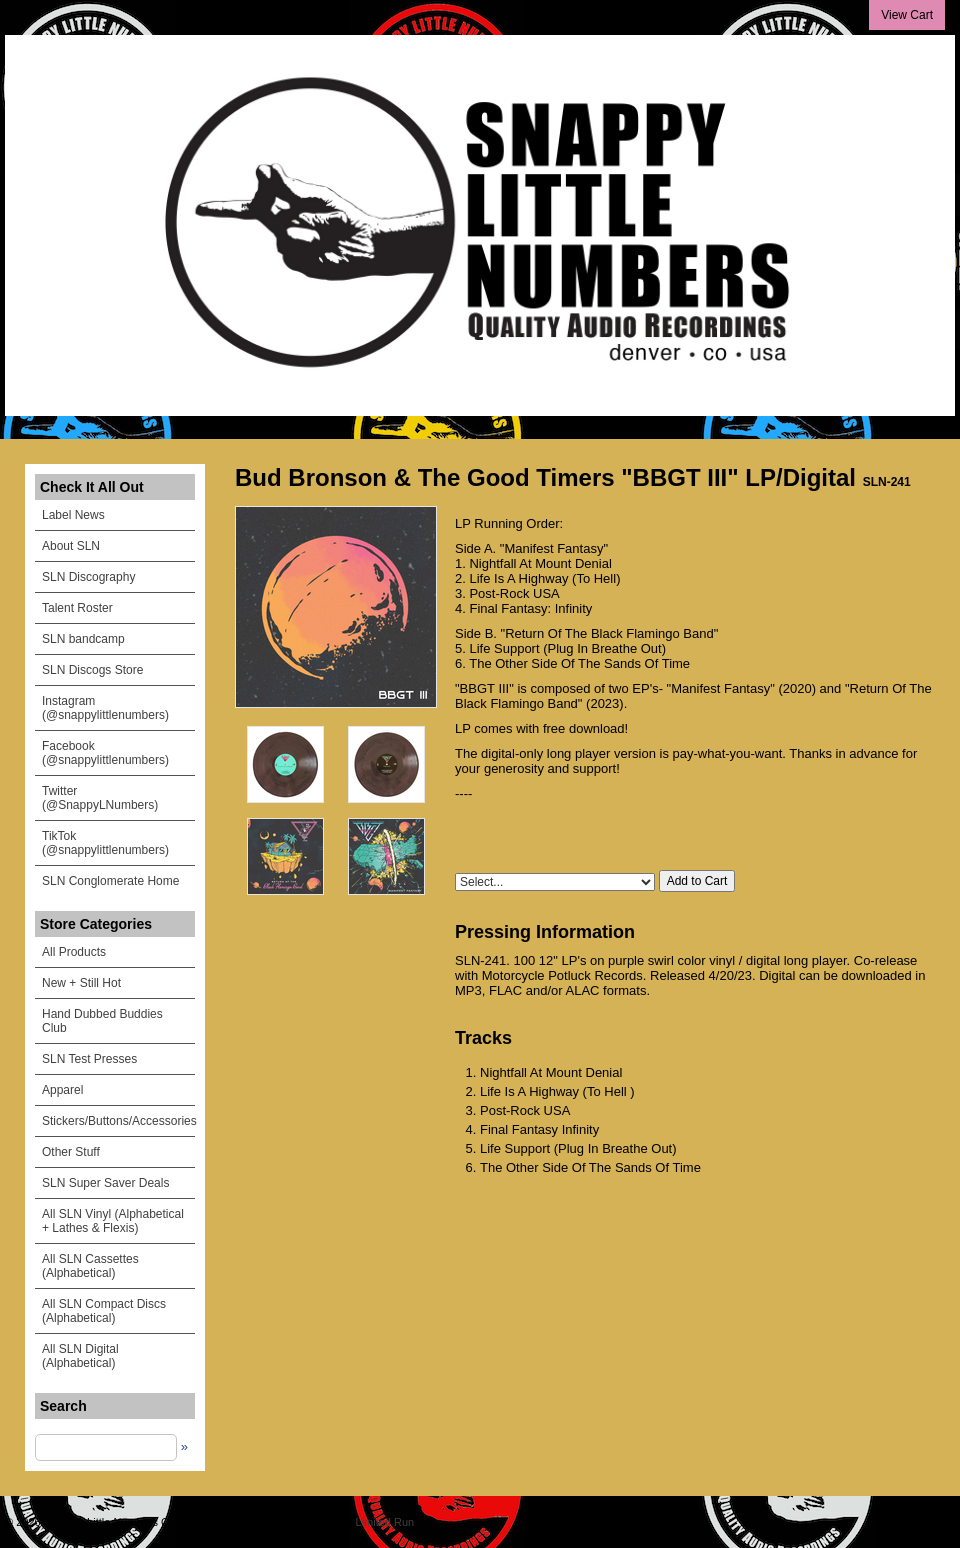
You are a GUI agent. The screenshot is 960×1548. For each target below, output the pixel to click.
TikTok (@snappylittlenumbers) (105, 843)
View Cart (907, 15)
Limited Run (385, 1522)
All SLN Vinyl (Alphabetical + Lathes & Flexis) (113, 1221)
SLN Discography (88, 577)
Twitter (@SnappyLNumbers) (100, 798)
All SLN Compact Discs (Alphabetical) (104, 1311)
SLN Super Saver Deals (105, 1183)
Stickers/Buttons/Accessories (118, 1121)
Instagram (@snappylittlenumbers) (105, 708)
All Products (74, 952)
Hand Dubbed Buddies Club (102, 1021)
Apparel (62, 1090)
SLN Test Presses (89, 1059)
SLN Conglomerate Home (110, 881)
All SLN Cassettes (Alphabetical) (90, 1266)
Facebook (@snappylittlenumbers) (105, 753)
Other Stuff (71, 1152)
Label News (73, 515)
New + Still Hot (81, 983)
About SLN (71, 546)
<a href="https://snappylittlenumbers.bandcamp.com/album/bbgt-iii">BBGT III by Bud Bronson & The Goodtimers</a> (695, 832)
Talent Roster (77, 608)
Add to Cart (697, 881)
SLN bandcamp (83, 639)
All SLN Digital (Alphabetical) (80, 1356)
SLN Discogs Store (92, 670)
